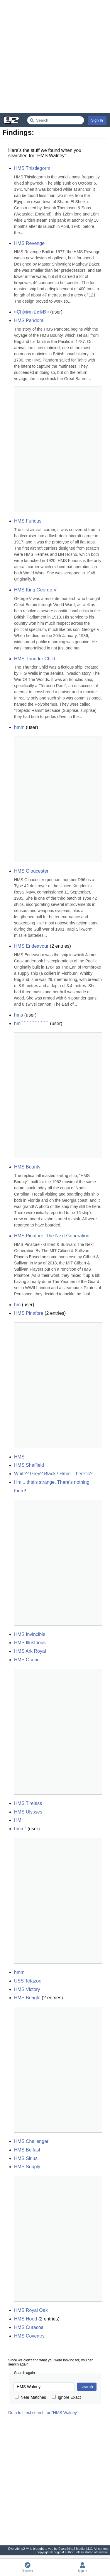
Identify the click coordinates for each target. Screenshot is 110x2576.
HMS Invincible (29, 1634)
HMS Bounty (27, 1166)
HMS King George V (35, 589)
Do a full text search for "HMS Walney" (43, 2412)
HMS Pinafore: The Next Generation (51, 1235)
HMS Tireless (28, 1803)
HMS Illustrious (30, 1642)
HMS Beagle (27, 1997)
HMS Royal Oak (31, 2310)
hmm (19, 727)
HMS (19, 1456)
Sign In (97, 120)
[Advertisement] (55, 56)
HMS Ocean (27, 1659)
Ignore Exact (66, 2397)
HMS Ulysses (28, 1811)
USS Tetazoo (27, 1980)
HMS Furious (27, 520)
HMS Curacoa (28, 2327)
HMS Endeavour (31, 946)
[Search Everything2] (55, 120)
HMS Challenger (31, 2141)
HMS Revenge (29, 243)
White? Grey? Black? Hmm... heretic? (53, 1473)
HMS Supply (27, 2166)
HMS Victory (27, 1989)
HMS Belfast (27, 2149)
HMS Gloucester (31, 870)
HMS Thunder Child (34, 658)
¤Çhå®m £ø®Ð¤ (31, 311)
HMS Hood (25, 2318)
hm (17, 1304)
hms (18, 1014)
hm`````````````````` (31, 1023)
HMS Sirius (26, 2158)
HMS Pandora (29, 320)
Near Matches (30, 2397)
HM (17, 1820)
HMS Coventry (29, 2335)
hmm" (20, 1828)
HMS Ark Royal (30, 1651)
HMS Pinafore (28, 1313)
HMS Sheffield (29, 1465)
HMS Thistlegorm (32, 168)
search (87, 2386)
